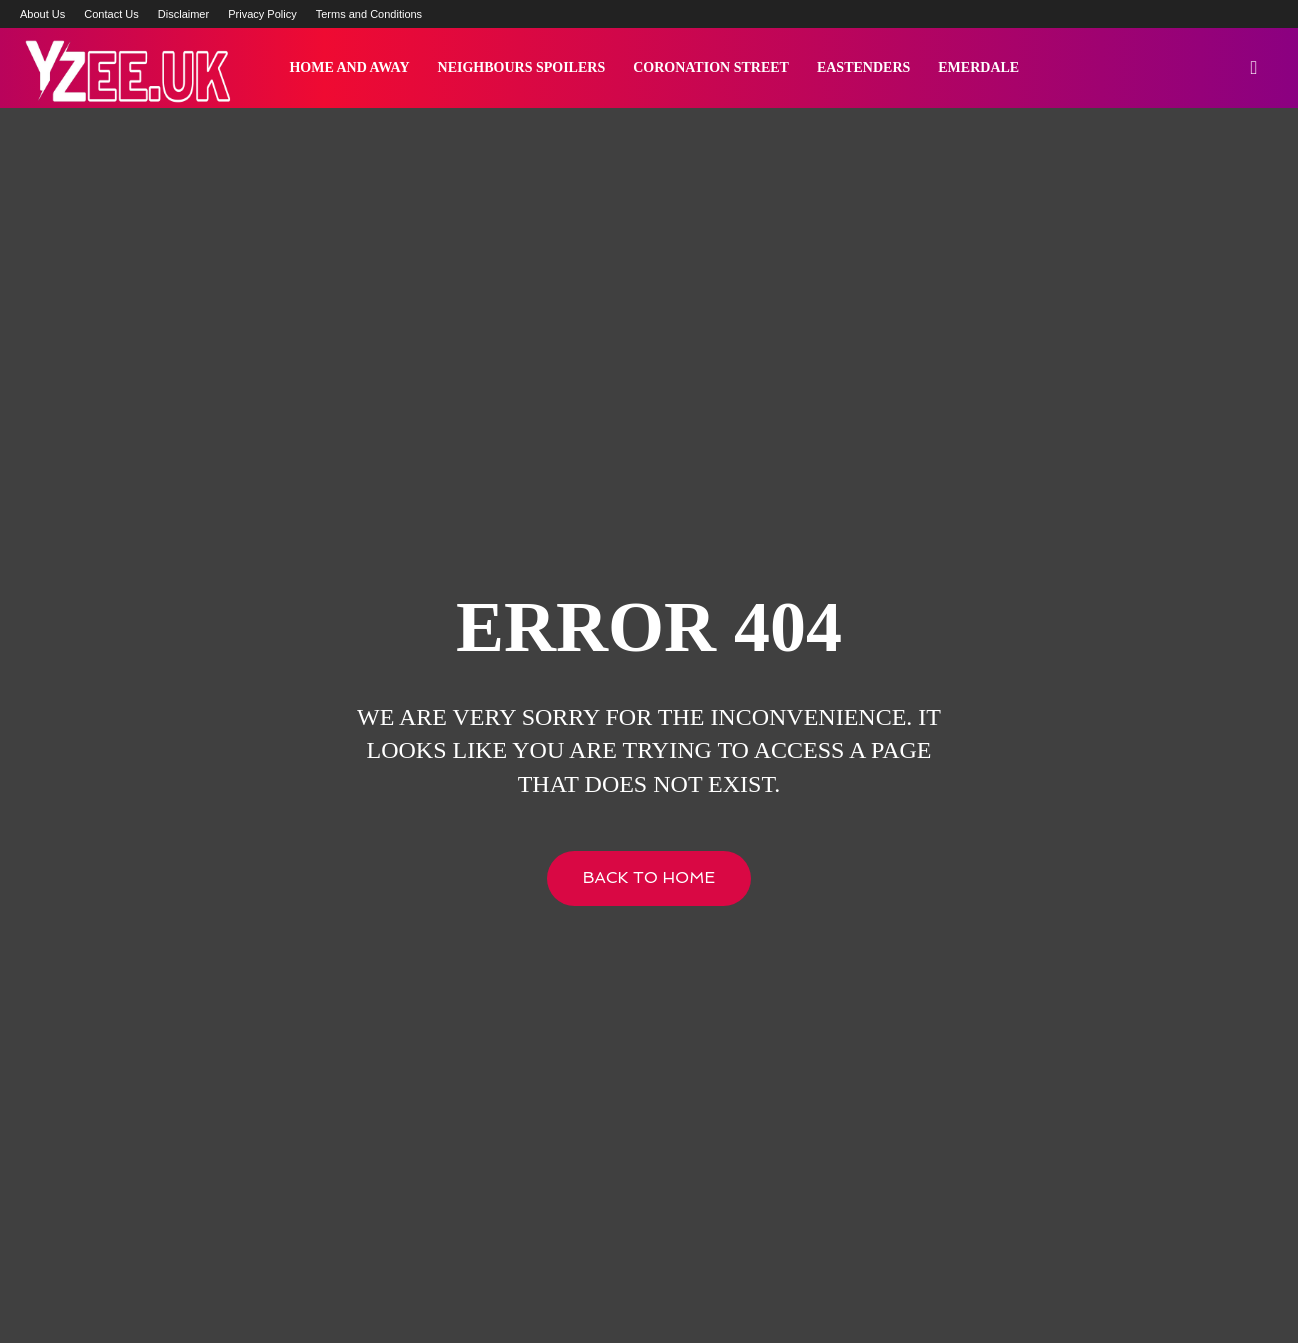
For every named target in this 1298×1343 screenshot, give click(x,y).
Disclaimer (183, 14)
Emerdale (978, 67)
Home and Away (349, 67)
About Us (42, 14)
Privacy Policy (262, 14)
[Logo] (126, 68)
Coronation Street (711, 67)
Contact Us (111, 14)
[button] (1254, 69)
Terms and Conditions (369, 14)
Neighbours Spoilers (522, 67)
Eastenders (863, 67)
